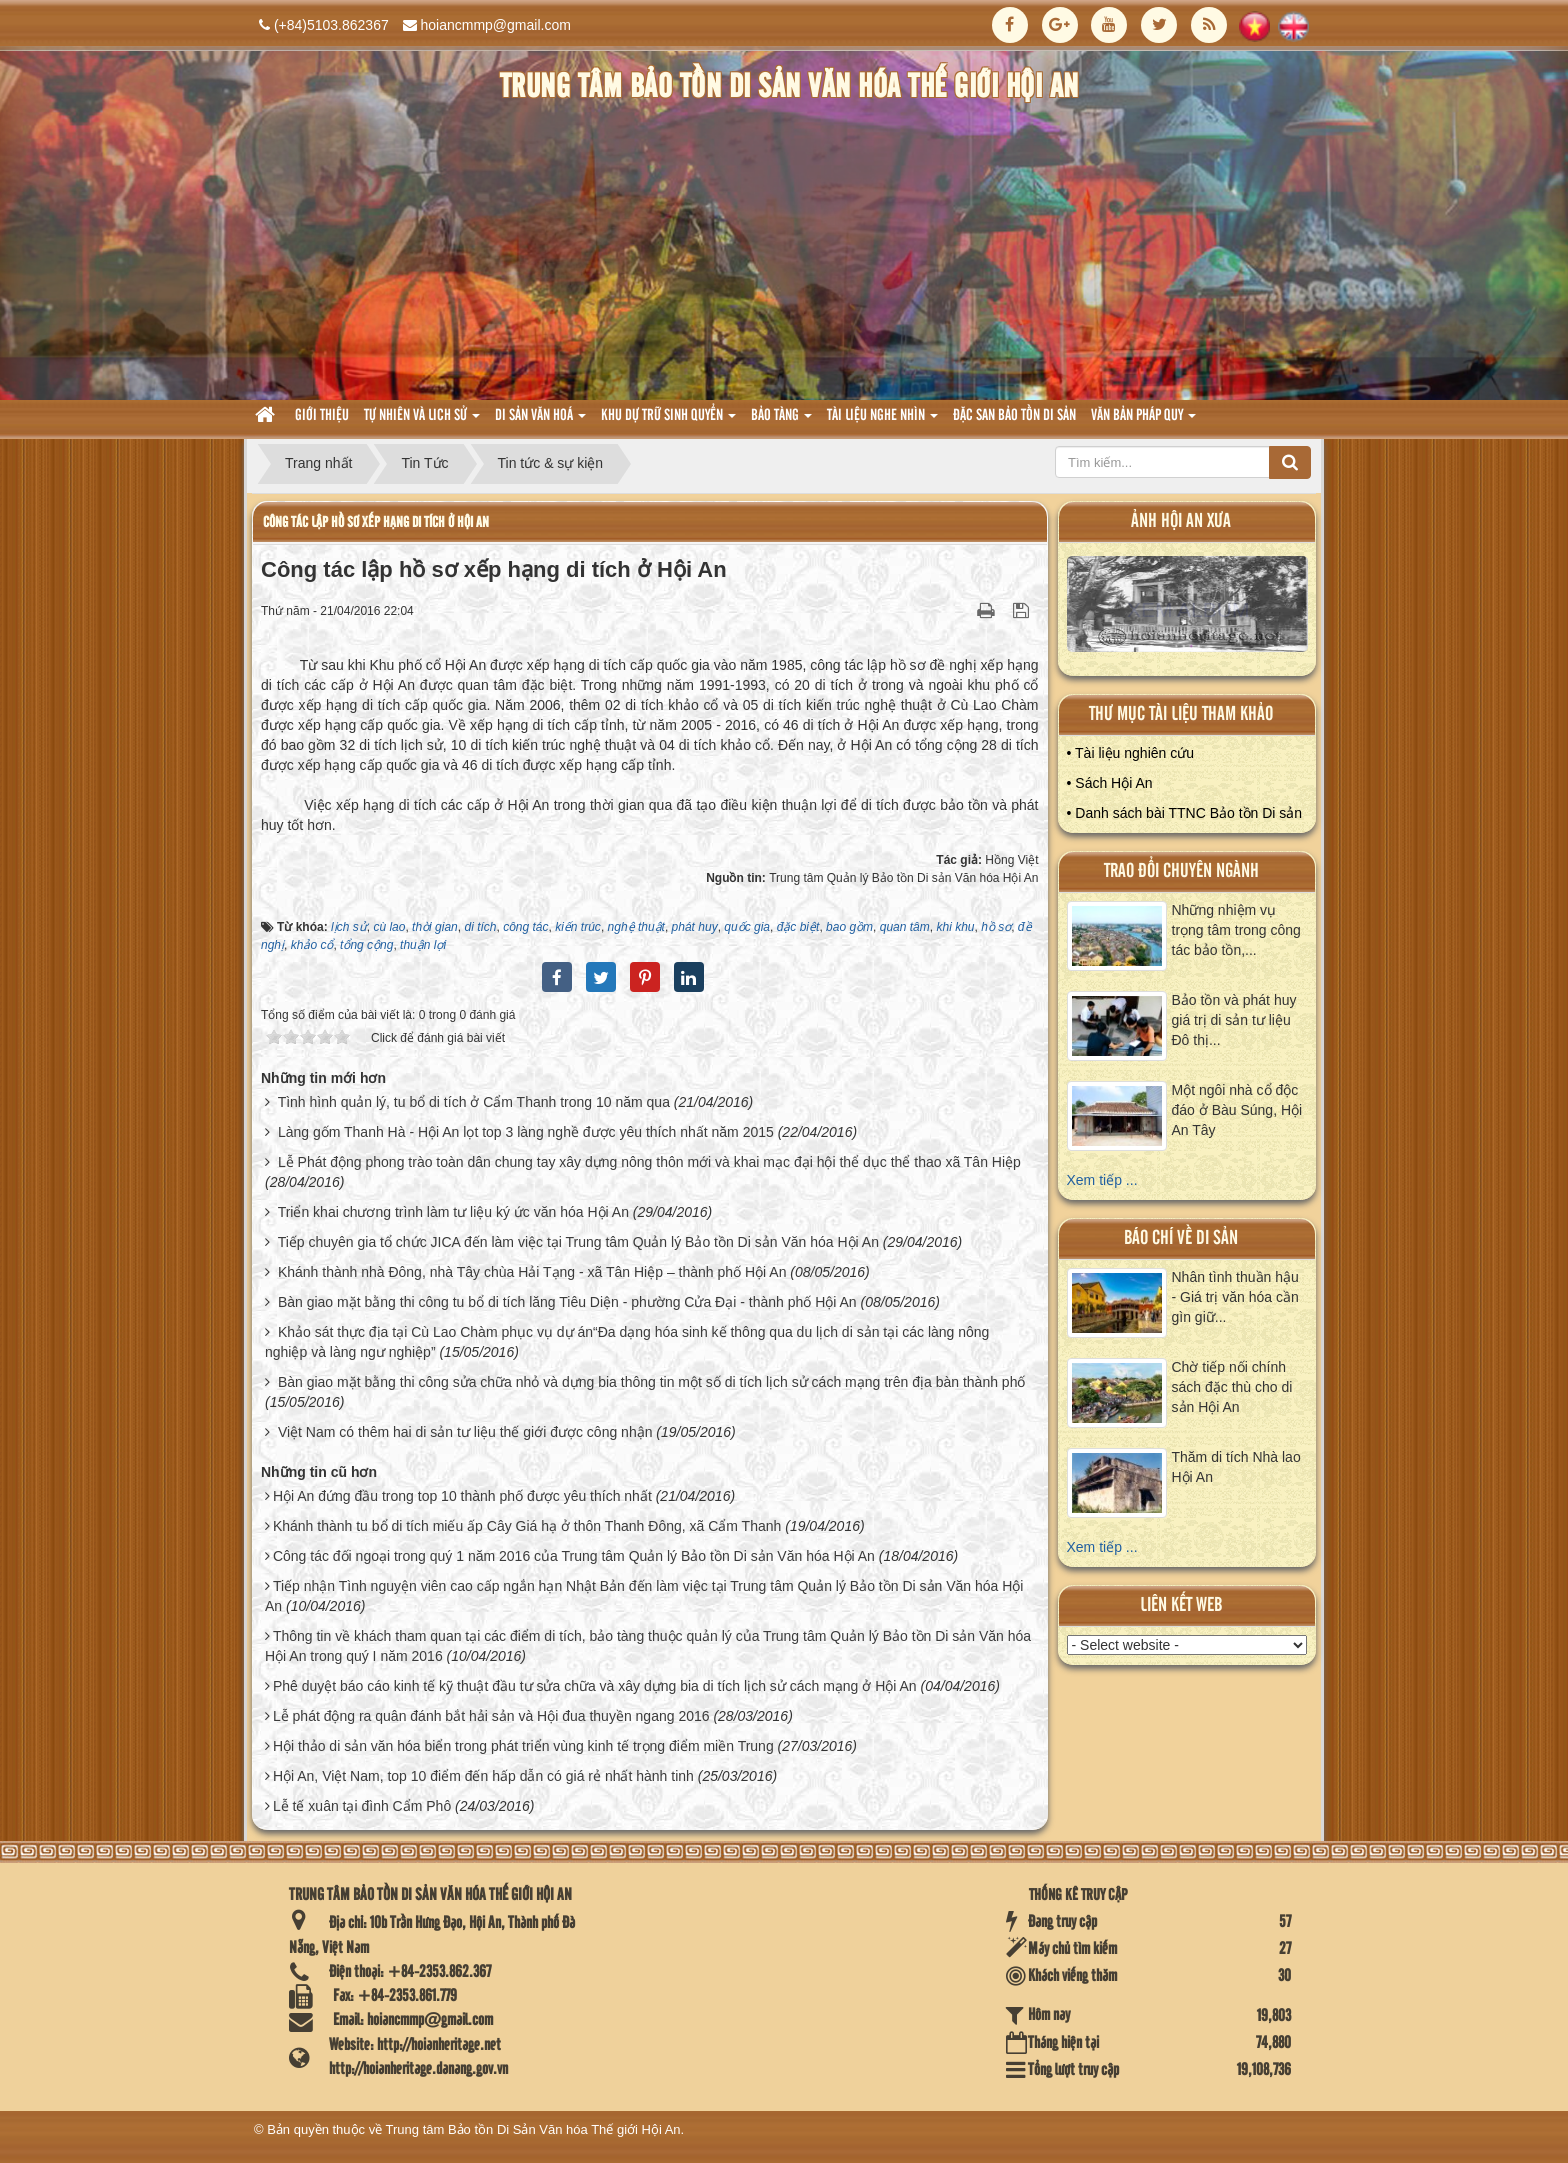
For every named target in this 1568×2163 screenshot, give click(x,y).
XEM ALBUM (1188, 608)
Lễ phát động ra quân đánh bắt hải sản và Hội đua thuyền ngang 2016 (491, 1716)
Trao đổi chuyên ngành (1181, 871)
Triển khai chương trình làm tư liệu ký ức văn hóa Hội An (453, 1212)
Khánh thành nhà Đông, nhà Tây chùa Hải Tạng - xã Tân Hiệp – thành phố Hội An (532, 1272)
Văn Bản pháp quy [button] (1143, 421)
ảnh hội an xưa (1181, 521)
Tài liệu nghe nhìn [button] (882, 421)
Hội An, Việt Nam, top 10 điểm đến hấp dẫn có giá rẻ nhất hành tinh (483, 1776)
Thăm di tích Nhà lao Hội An (1236, 1467)
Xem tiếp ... (1102, 1180)
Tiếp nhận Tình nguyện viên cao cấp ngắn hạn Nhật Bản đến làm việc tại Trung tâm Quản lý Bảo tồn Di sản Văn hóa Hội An (644, 1596)
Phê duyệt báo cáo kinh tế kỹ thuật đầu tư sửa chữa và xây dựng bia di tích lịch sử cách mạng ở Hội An (595, 1686)
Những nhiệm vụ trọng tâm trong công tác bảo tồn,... (1236, 930)
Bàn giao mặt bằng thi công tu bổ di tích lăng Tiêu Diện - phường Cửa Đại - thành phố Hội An (567, 1302)
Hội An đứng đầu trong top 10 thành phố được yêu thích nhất (462, 1496)
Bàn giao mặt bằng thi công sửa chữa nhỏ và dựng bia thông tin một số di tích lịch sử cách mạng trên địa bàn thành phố (652, 1382)
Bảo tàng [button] (781, 421)
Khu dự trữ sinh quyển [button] (668, 421)
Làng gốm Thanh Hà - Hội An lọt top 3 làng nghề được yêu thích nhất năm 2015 (526, 1132)
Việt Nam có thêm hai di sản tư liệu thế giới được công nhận (465, 1432)
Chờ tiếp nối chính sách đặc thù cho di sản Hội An (1232, 1387)
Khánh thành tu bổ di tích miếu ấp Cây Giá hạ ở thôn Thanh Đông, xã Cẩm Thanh (527, 1526)
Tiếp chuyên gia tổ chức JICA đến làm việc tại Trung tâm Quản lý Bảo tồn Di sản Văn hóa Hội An (578, 1242)
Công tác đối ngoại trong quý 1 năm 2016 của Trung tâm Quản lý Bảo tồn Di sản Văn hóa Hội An (574, 1556)
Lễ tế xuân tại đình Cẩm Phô (362, 1806)
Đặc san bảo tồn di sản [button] (1014, 416)
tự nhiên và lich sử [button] (422, 421)
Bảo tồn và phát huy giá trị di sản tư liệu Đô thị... (1234, 1020)
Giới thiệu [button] (322, 416)
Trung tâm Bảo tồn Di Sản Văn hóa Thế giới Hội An (533, 2129)
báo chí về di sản (1181, 1238)
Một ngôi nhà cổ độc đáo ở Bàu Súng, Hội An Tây (1237, 1110)
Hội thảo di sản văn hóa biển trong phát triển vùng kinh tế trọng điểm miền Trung (523, 1746)
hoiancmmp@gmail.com (496, 25)
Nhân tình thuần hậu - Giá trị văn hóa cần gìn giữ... (1235, 1297)
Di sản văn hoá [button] (540, 421)
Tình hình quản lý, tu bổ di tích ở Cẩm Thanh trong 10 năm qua (474, 1102)
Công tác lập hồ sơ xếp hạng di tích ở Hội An (376, 522)
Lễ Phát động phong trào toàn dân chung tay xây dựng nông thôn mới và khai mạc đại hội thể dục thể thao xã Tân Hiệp (649, 1162)
